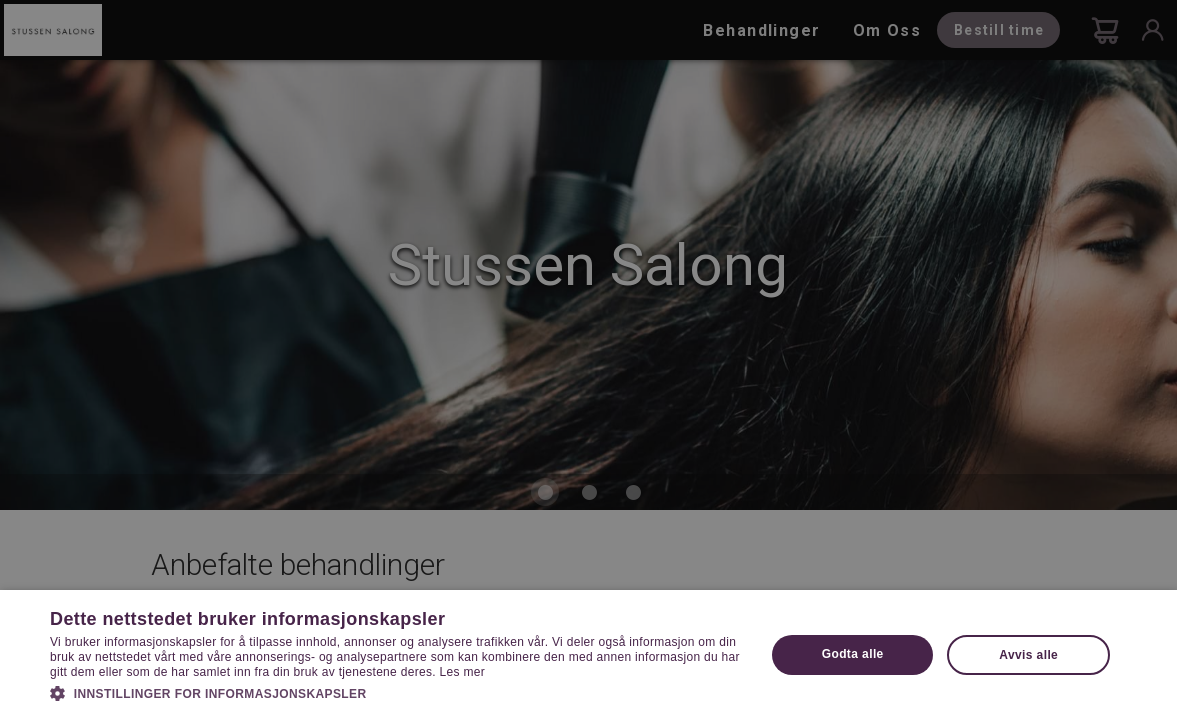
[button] (397, 692)
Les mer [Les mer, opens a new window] (462, 672)
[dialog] (588, 360)
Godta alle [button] (853, 654)
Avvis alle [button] (1028, 655)
